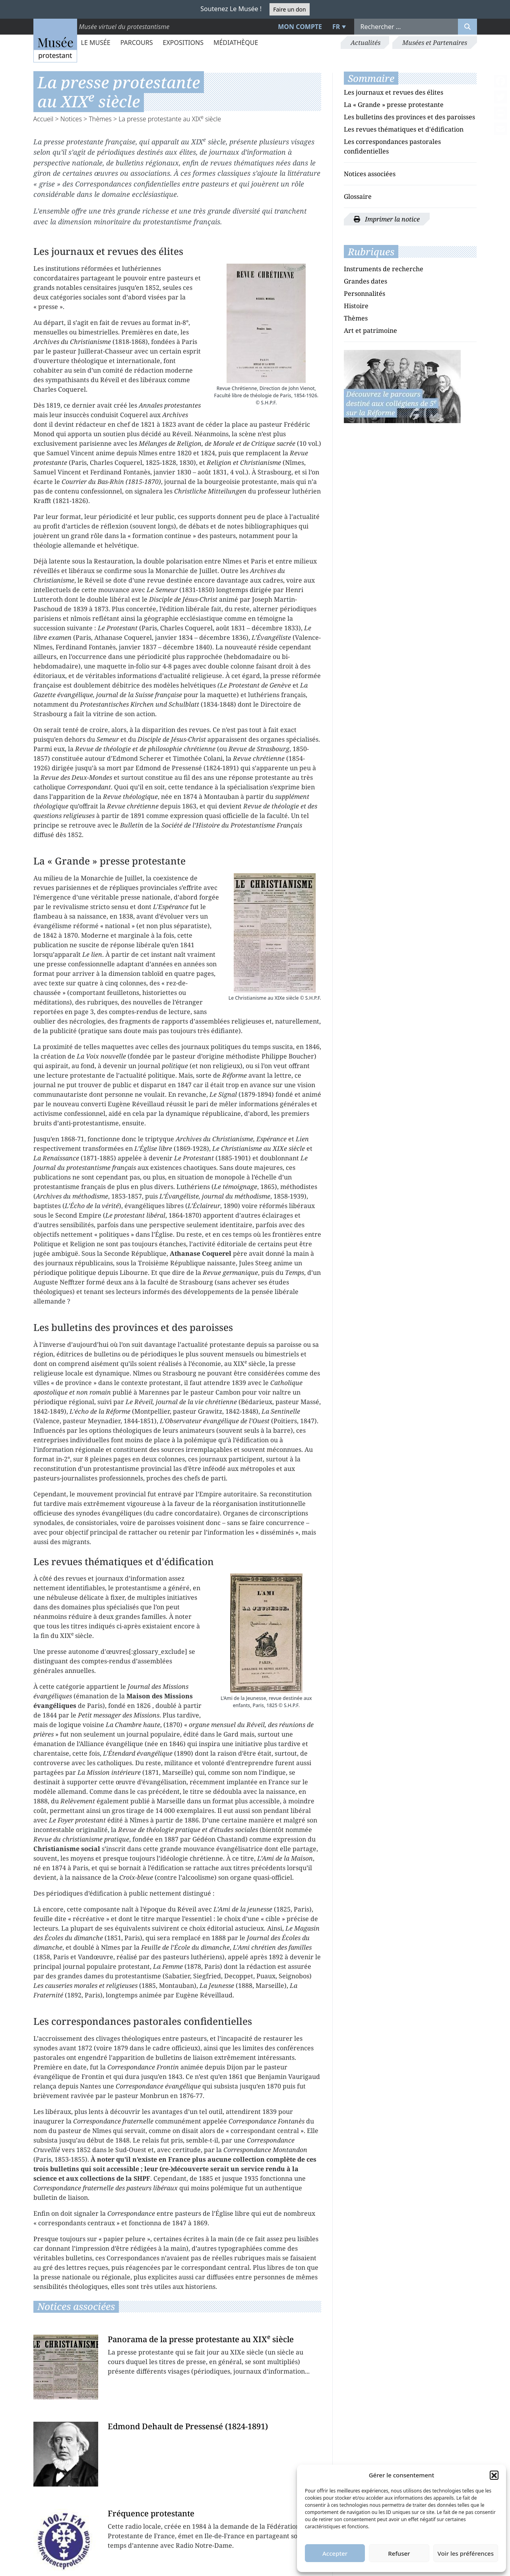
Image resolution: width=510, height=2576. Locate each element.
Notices (71, 119)
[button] (494, 2475)
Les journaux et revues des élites (393, 92)
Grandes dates (365, 281)
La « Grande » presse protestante (394, 104)
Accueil (43, 119)
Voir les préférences (466, 2553)
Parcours (136, 42)
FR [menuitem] (336, 26)
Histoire (356, 305)
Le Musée (96, 42)
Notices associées (370, 173)
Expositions (183, 42)
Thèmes (100, 119)
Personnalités (364, 293)
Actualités (365, 42)
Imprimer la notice (387, 219)
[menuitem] (337, 26)
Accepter (334, 2553)
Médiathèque (235, 42)
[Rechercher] (467, 27)
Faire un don (289, 9)
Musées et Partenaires (434, 42)
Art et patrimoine (370, 330)
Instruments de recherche (383, 268)
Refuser (399, 2553)
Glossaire (358, 196)
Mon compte (300, 26)
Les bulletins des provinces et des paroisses (409, 117)
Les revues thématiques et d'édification (403, 129)
